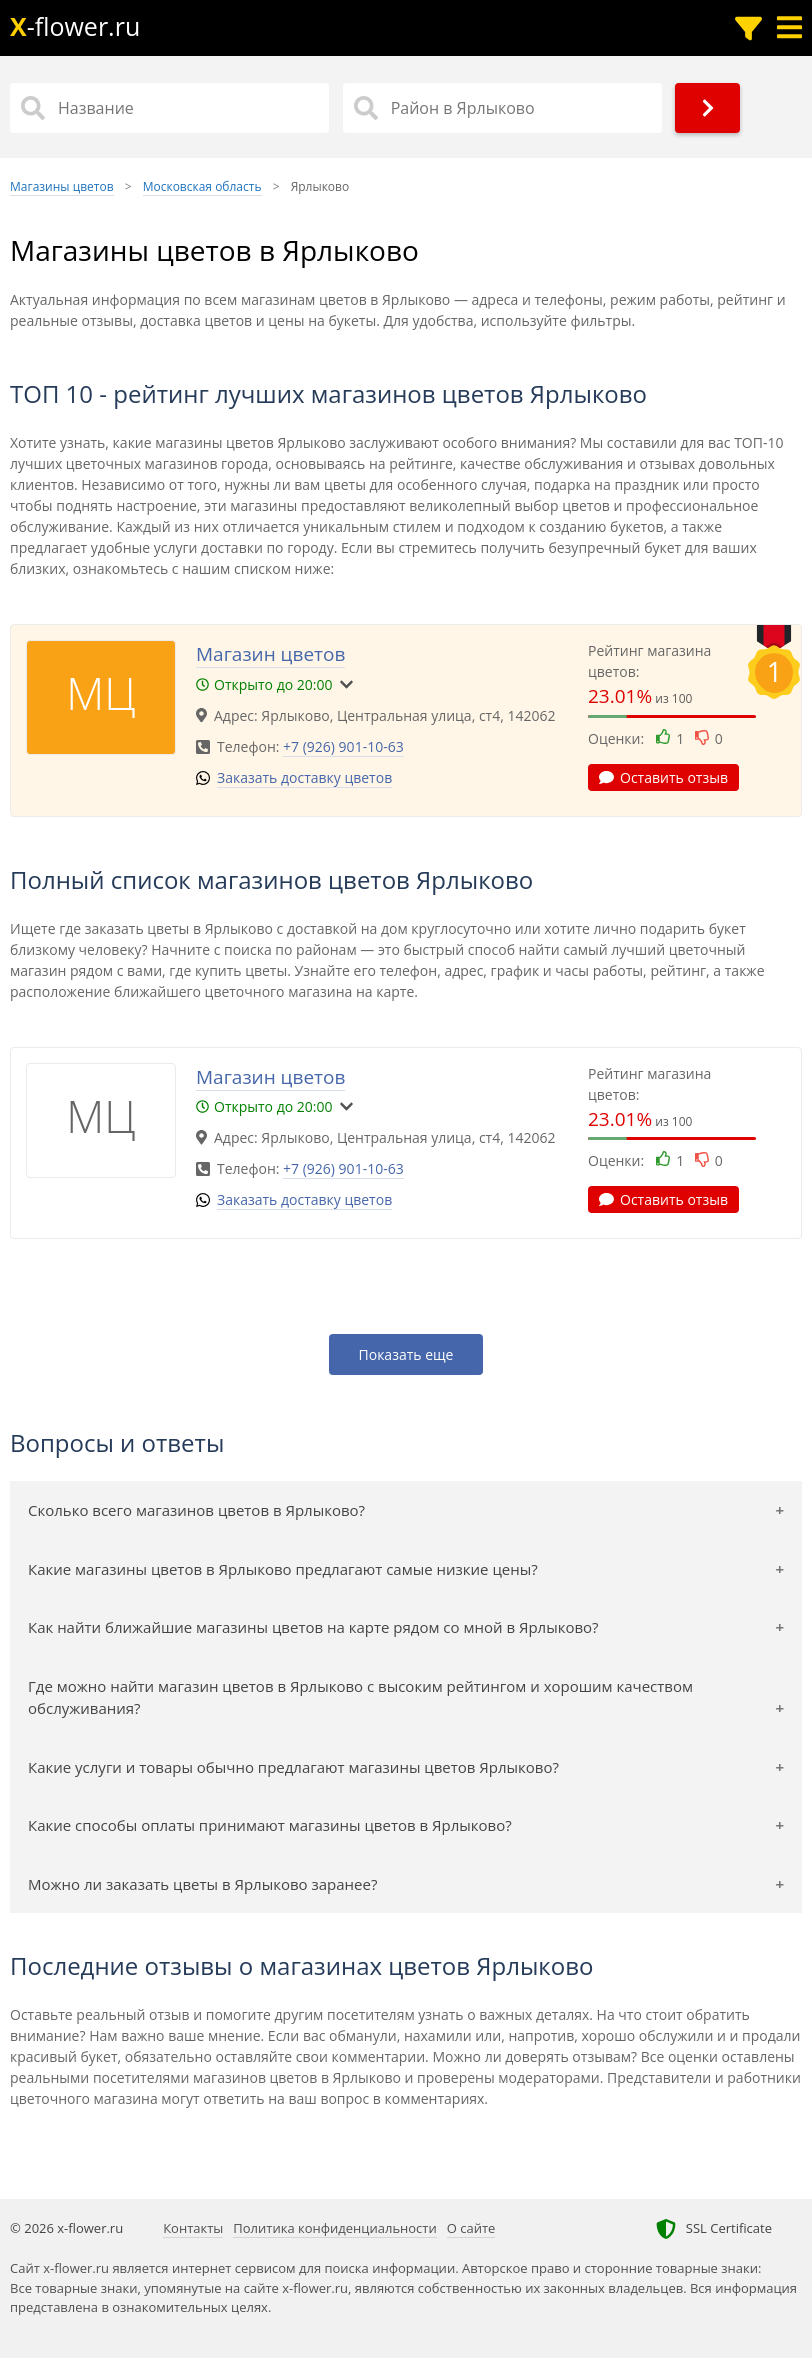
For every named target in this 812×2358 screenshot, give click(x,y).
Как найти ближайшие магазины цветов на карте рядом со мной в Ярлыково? (313, 1627)
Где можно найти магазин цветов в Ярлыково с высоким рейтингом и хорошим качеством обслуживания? (360, 1697)
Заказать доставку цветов (304, 777)
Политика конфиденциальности (334, 2228)
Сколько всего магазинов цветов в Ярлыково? (196, 1510)
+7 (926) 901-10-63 (343, 746)
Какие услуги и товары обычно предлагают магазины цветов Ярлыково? (293, 1767)
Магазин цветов (270, 654)
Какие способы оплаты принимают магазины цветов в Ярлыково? (270, 1825)
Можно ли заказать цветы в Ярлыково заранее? (202, 1884)
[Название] (169, 108)
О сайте (471, 2228)
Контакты (193, 2228)
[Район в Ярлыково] (502, 108)
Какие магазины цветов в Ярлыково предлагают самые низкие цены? (283, 1569)
